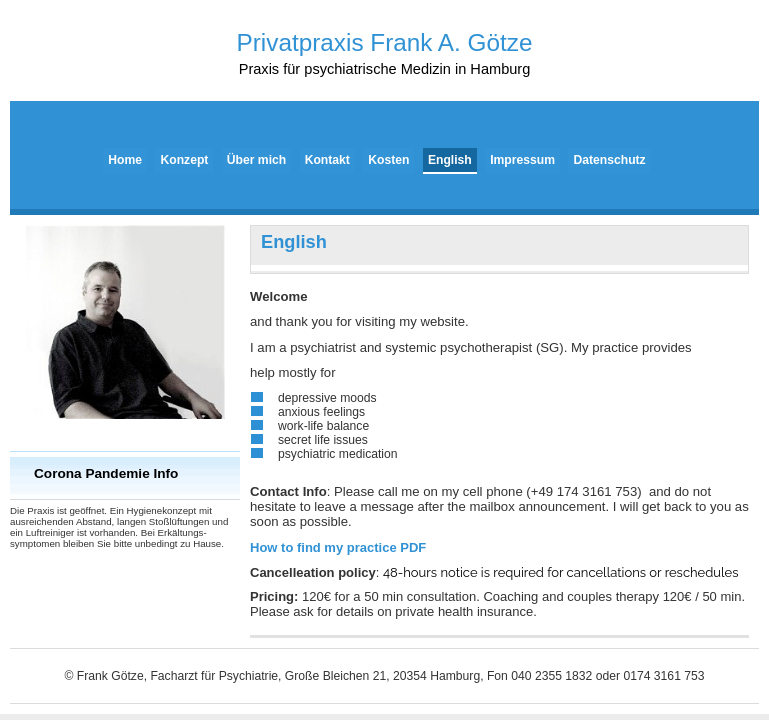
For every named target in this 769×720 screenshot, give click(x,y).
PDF (338, 547)
